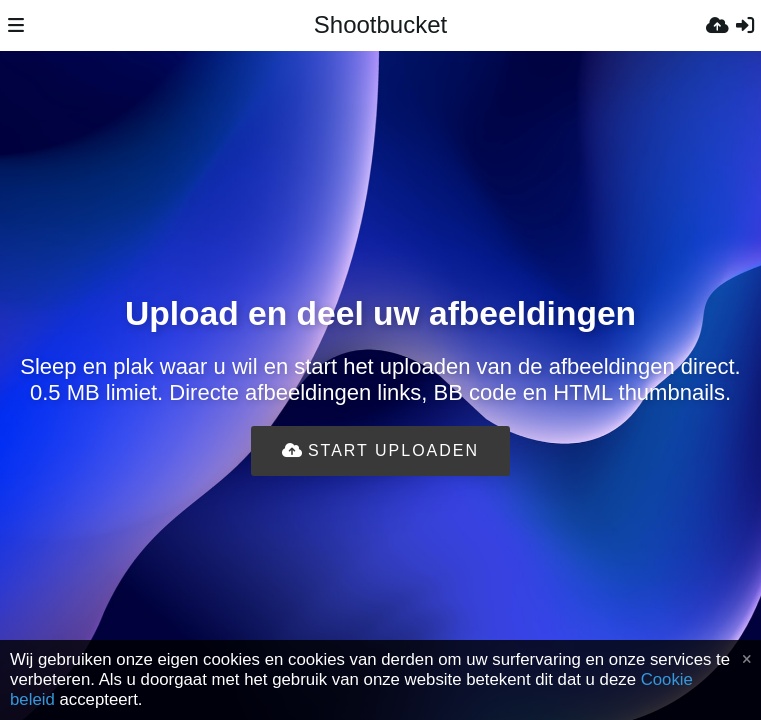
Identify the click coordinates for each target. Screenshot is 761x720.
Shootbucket (380, 24)
